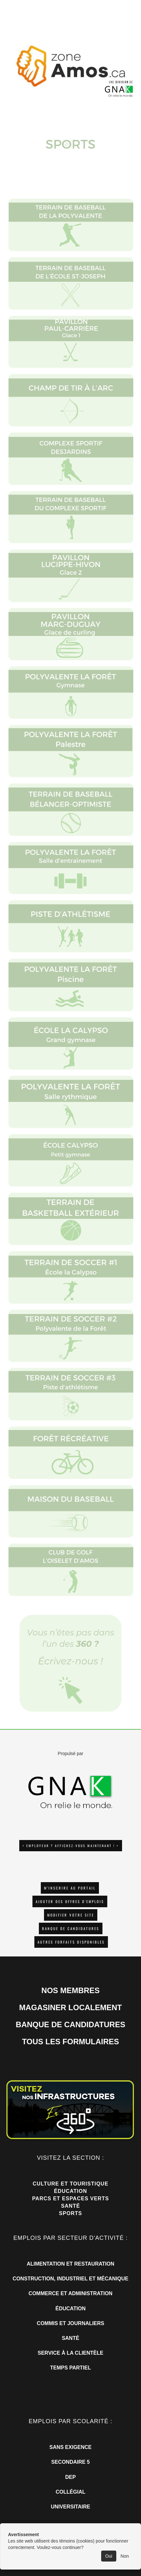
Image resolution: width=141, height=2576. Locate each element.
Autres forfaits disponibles (71, 1942)
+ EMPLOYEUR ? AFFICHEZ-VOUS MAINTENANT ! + (70, 1845)
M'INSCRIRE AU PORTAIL (70, 1888)
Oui (108, 2556)
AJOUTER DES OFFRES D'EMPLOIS (70, 1901)
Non (124, 2556)
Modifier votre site (70, 1915)
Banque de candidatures (70, 1928)
